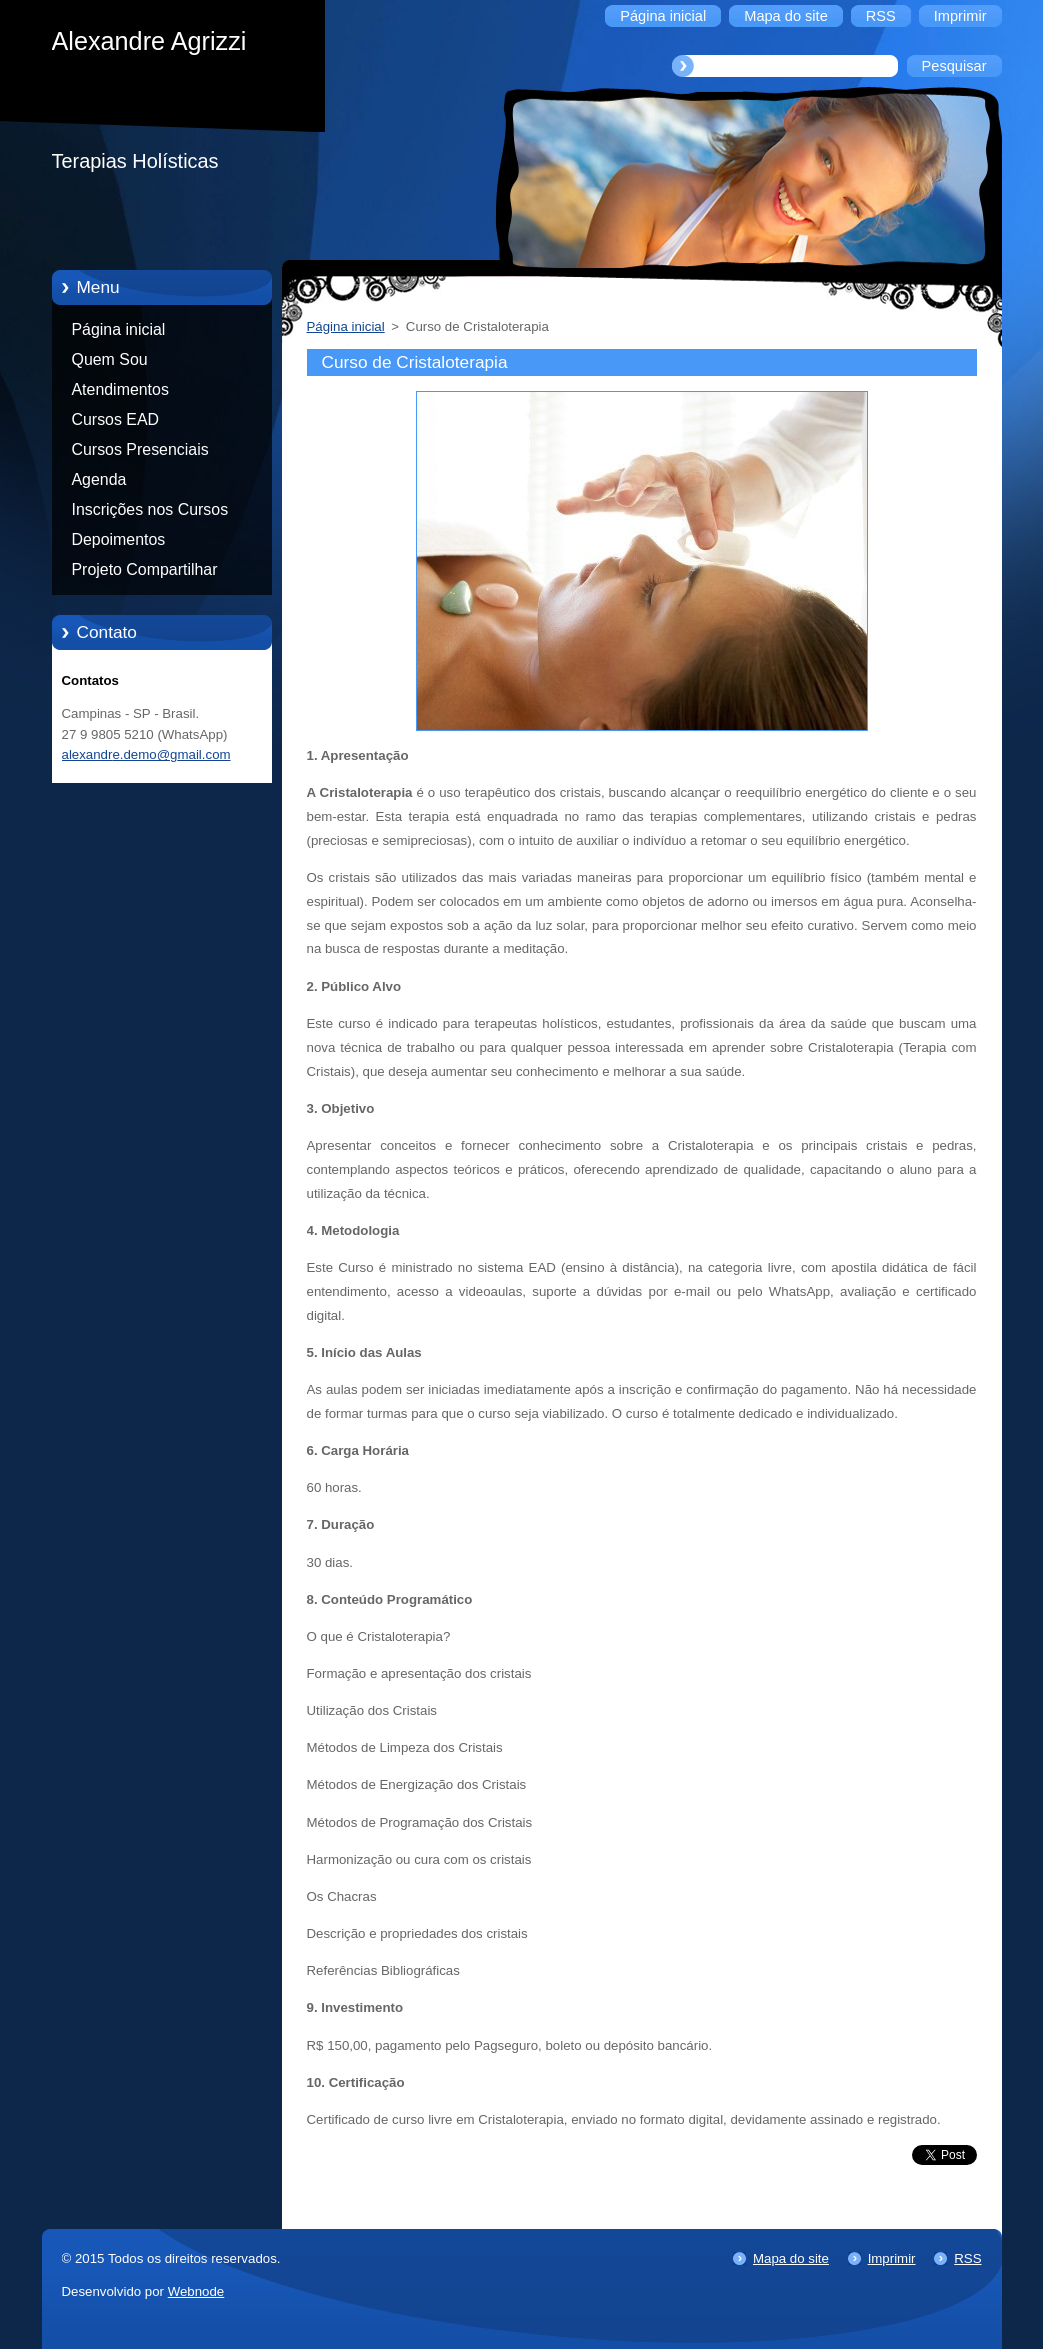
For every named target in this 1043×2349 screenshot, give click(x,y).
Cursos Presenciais (140, 449)
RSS (967, 2258)
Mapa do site (791, 2258)
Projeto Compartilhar (145, 569)
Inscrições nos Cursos (150, 509)
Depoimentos (119, 539)
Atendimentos (120, 389)
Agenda (99, 479)
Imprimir (892, 2258)
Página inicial (119, 329)
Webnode (196, 2291)
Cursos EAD (116, 419)
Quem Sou (110, 359)
